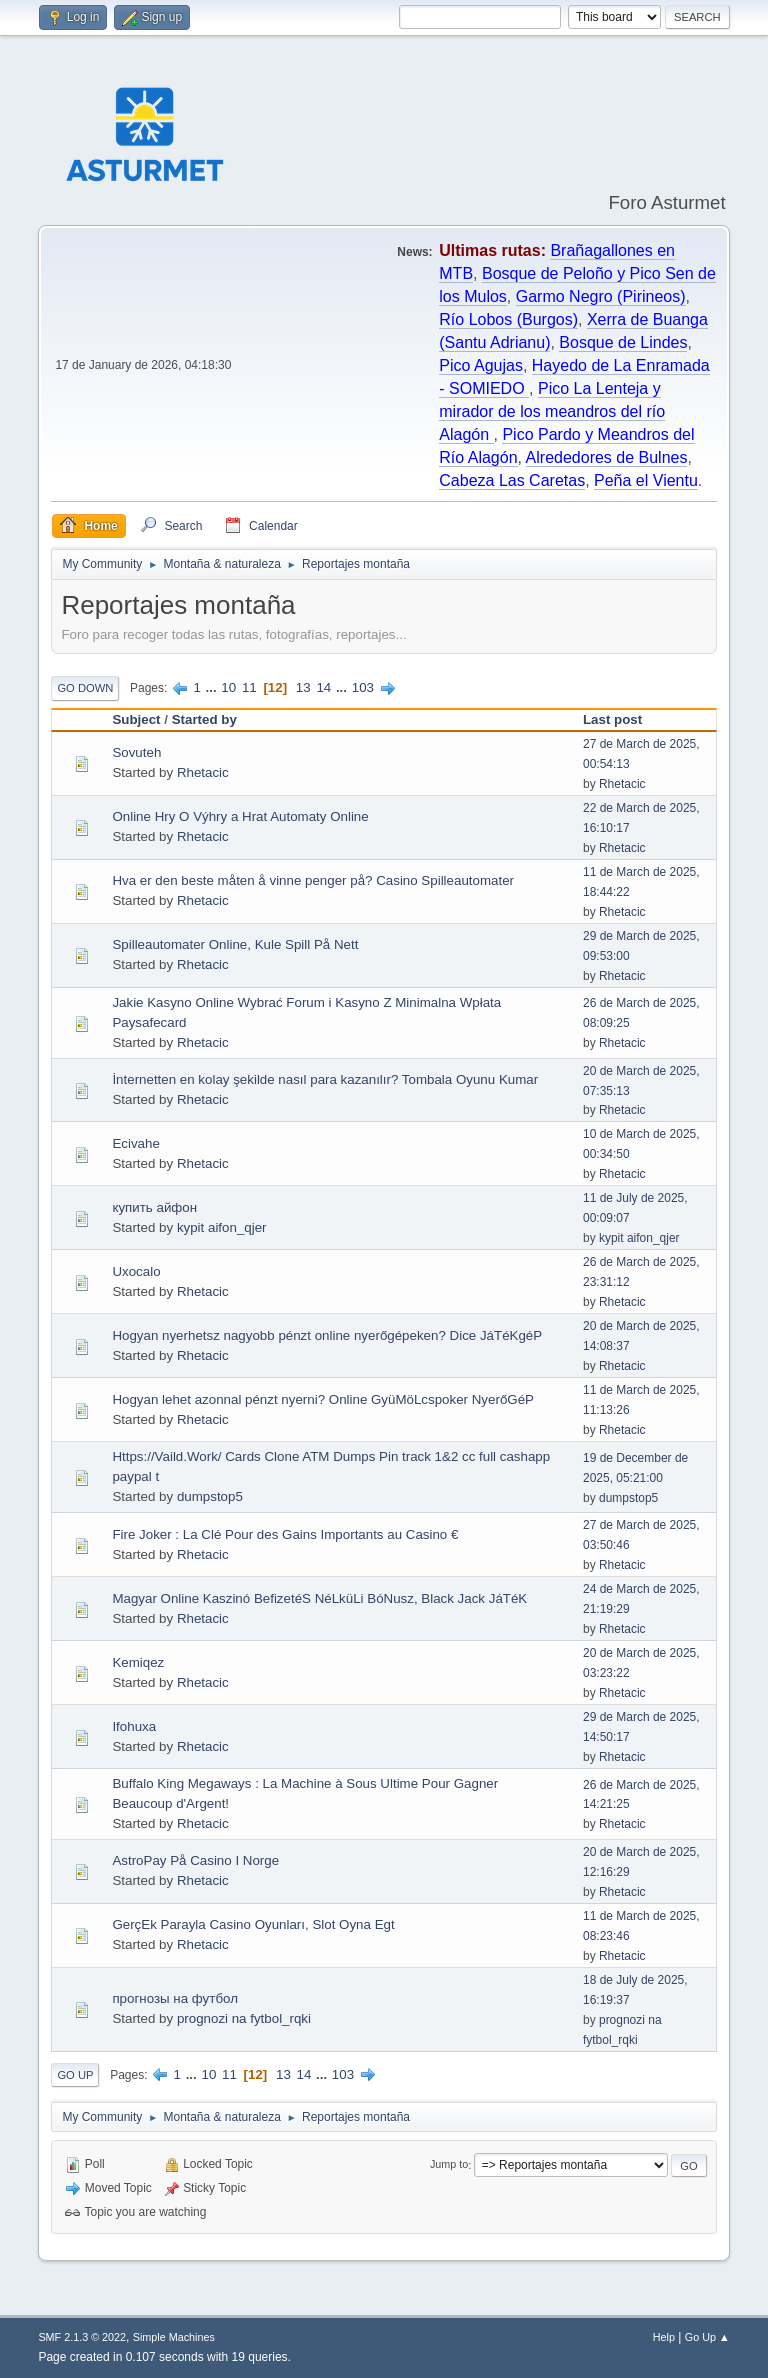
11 (249, 687)
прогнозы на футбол (175, 1998)
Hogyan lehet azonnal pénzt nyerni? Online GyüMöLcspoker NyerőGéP (323, 1399)
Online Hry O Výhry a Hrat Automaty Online (240, 816)
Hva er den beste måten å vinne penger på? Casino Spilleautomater (313, 880)
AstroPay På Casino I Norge (195, 1860)
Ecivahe (135, 1143)
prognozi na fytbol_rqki (244, 2018)
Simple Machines (174, 2337)
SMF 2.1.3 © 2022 (82, 2337)
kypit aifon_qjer (222, 1227)
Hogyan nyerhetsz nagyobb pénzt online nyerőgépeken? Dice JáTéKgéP (327, 1335)
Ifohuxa (134, 1726)
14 (323, 687)
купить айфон (154, 1207)
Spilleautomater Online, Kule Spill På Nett (235, 944)
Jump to (449, 2165)
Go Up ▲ (707, 2337)
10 (228, 687)
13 (303, 687)
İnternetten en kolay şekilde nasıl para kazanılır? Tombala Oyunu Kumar (325, 1079)
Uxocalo (136, 1271)
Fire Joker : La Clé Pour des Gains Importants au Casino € (285, 1534)
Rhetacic (203, 772)
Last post (612, 719)
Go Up (75, 2075)
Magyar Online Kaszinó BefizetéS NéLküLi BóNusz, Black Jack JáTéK (319, 1598)
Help (664, 2337)
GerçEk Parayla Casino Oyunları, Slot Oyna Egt (253, 1924)
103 (363, 687)
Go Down (85, 688)
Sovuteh (136, 752)
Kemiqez (138, 1662)
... (213, 687)
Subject (136, 719)
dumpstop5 (210, 1496)
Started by (204, 719)
